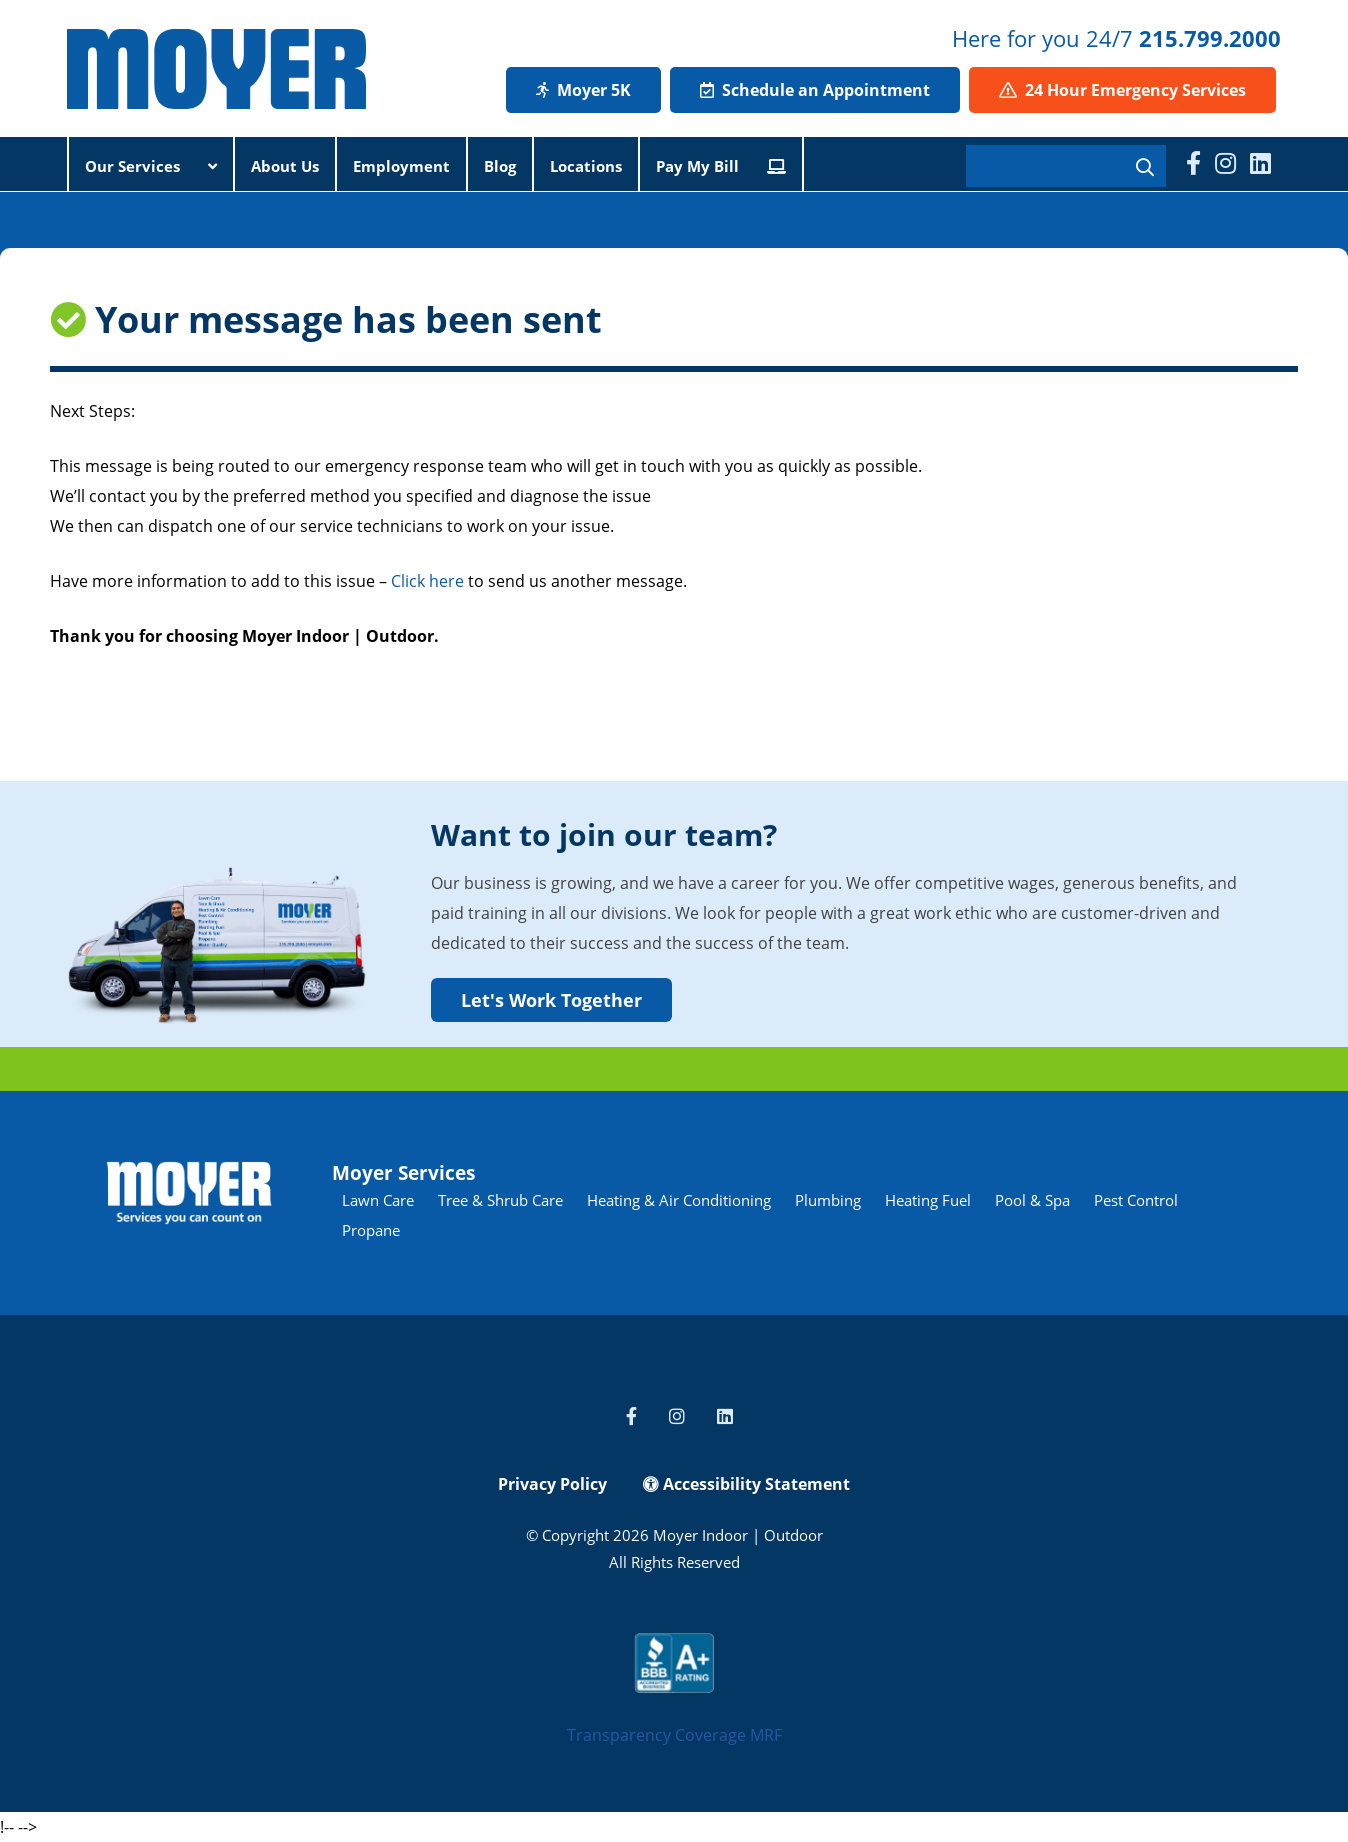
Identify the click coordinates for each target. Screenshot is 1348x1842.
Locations (586, 166)
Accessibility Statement (746, 1484)
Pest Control (1136, 1200)
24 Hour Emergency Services (1122, 90)
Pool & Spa (1032, 1200)
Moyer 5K (583, 90)
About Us (285, 166)
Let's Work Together (551, 1000)
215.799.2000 (1210, 38)
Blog (500, 166)
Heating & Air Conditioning (679, 1200)
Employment (401, 166)
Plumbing (828, 1200)
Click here (427, 581)
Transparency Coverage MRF (674, 1735)
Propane (371, 1230)
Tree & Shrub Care (500, 1200)
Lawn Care (378, 1200)
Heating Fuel (928, 1200)
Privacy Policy (552, 1484)
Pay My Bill (721, 166)
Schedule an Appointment (815, 90)
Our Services (151, 166)
